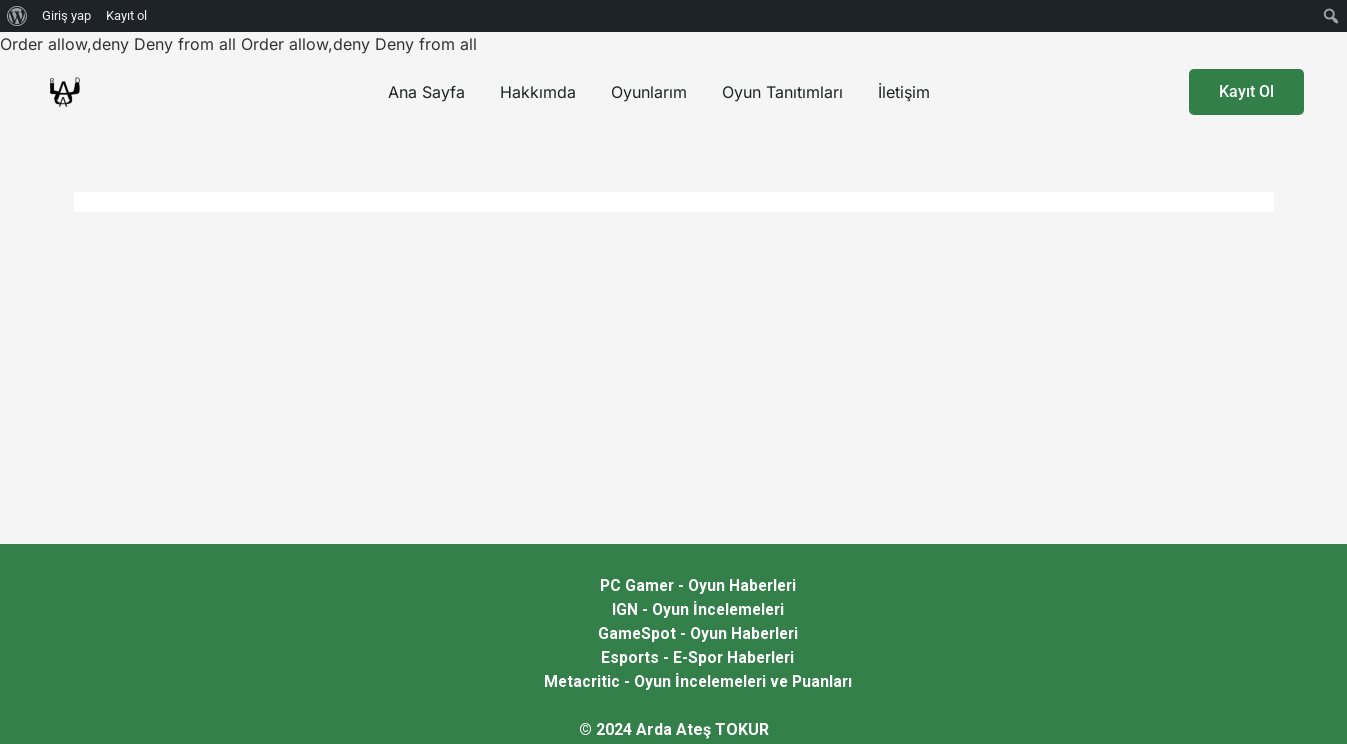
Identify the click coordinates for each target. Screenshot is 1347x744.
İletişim (904, 92)
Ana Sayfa (426, 92)
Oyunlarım (649, 92)
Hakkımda (538, 92)
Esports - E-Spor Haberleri (697, 657)
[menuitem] (17, 16)
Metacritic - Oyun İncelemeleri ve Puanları (697, 681)
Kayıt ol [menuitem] (126, 15)
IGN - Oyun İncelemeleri (698, 609)
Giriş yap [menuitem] (66, 15)
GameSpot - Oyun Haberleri (698, 633)
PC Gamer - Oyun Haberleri (698, 585)
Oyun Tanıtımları (782, 92)
